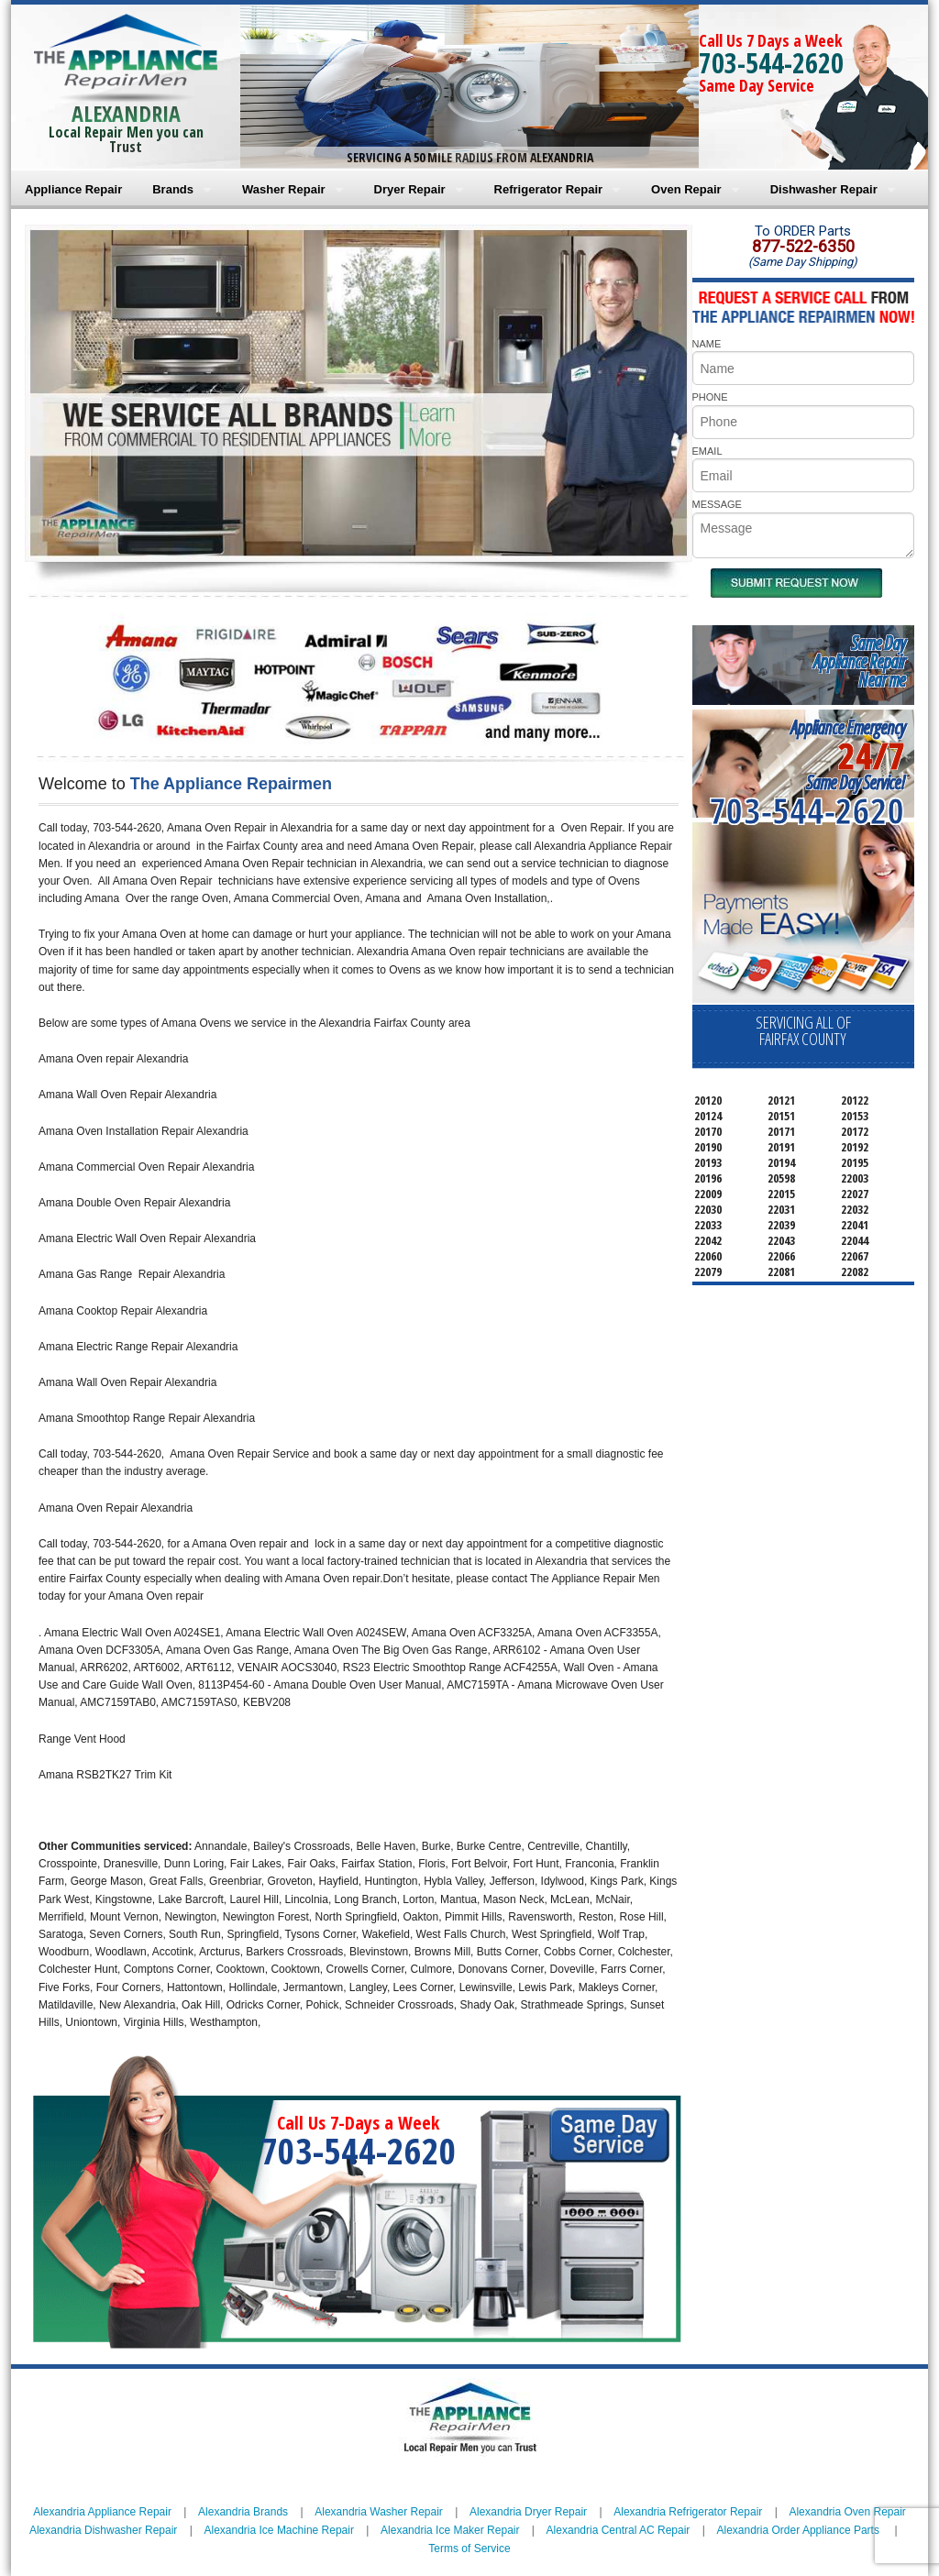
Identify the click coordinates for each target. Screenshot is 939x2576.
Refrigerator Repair (548, 189)
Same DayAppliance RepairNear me (859, 661)
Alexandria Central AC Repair (618, 2530)
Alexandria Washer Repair (379, 2511)
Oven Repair (686, 189)
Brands (172, 189)
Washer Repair (284, 189)
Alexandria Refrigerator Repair (687, 2511)
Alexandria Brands (243, 2511)
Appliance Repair (73, 189)
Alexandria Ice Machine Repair (279, 2530)
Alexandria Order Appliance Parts (798, 2530)
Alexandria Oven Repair (847, 2511)
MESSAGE (717, 504)
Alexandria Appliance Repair (102, 2511)
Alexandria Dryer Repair (528, 2511)
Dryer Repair (410, 189)
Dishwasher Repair (824, 189)
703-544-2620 (771, 63)
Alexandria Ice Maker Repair (450, 2530)
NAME (707, 343)
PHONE (710, 396)
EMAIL (707, 451)
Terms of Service (469, 2548)
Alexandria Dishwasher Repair (103, 2530)
